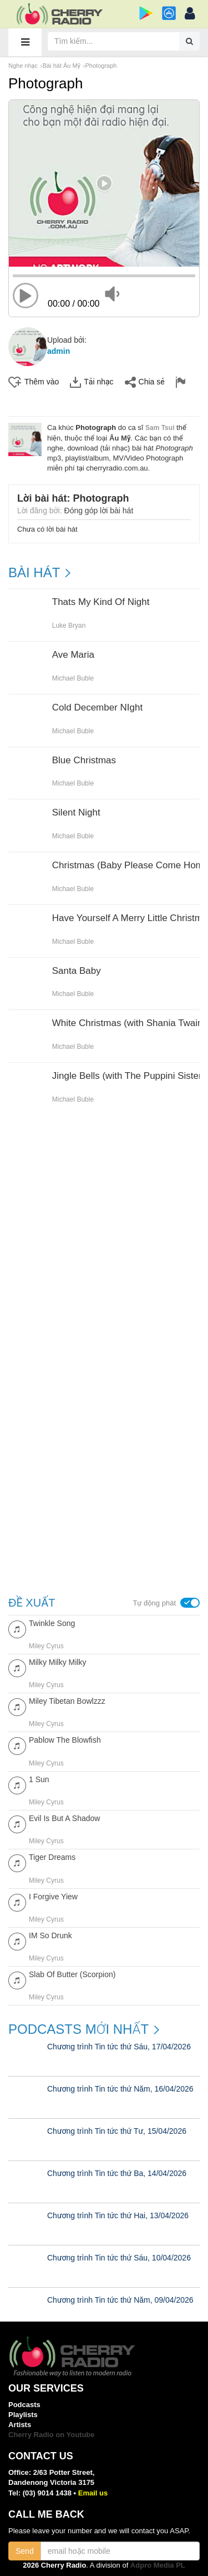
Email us (93, 2493)
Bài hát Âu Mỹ (61, 65)
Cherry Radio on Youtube (51, 2434)
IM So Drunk (50, 1935)
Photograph (101, 65)
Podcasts (24, 2404)
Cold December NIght (97, 708)
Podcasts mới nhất (78, 2029)
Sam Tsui (159, 428)
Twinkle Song (52, 1623)
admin (58, 351)
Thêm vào (33, 382)
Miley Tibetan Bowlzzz (67, 1701)
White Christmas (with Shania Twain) (129, 1023)
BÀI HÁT (34, 573)
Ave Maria (73, 655)
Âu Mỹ (119, 438)
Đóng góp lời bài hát (99, 510)
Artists (19, 2424)
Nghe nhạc (23, 65)
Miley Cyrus (46, 1646)
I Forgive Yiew (53, 1896)
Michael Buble (73, 678)
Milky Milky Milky (57, 1662)
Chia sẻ (145, 382)
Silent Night (76, 813)
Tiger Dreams (52, 1857)
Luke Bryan (69, 625)
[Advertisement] (104, 1244)
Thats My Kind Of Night (101, 602)
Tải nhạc (91, 382)
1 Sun (39, 1779)
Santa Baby (76, 971)
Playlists (23, 2414)
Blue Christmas (84, 761)
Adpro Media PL (157, 2565)
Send (25, 2551)
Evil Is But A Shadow (64, 1818)
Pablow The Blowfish (65, 1739)
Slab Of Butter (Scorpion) (72, 1974)
